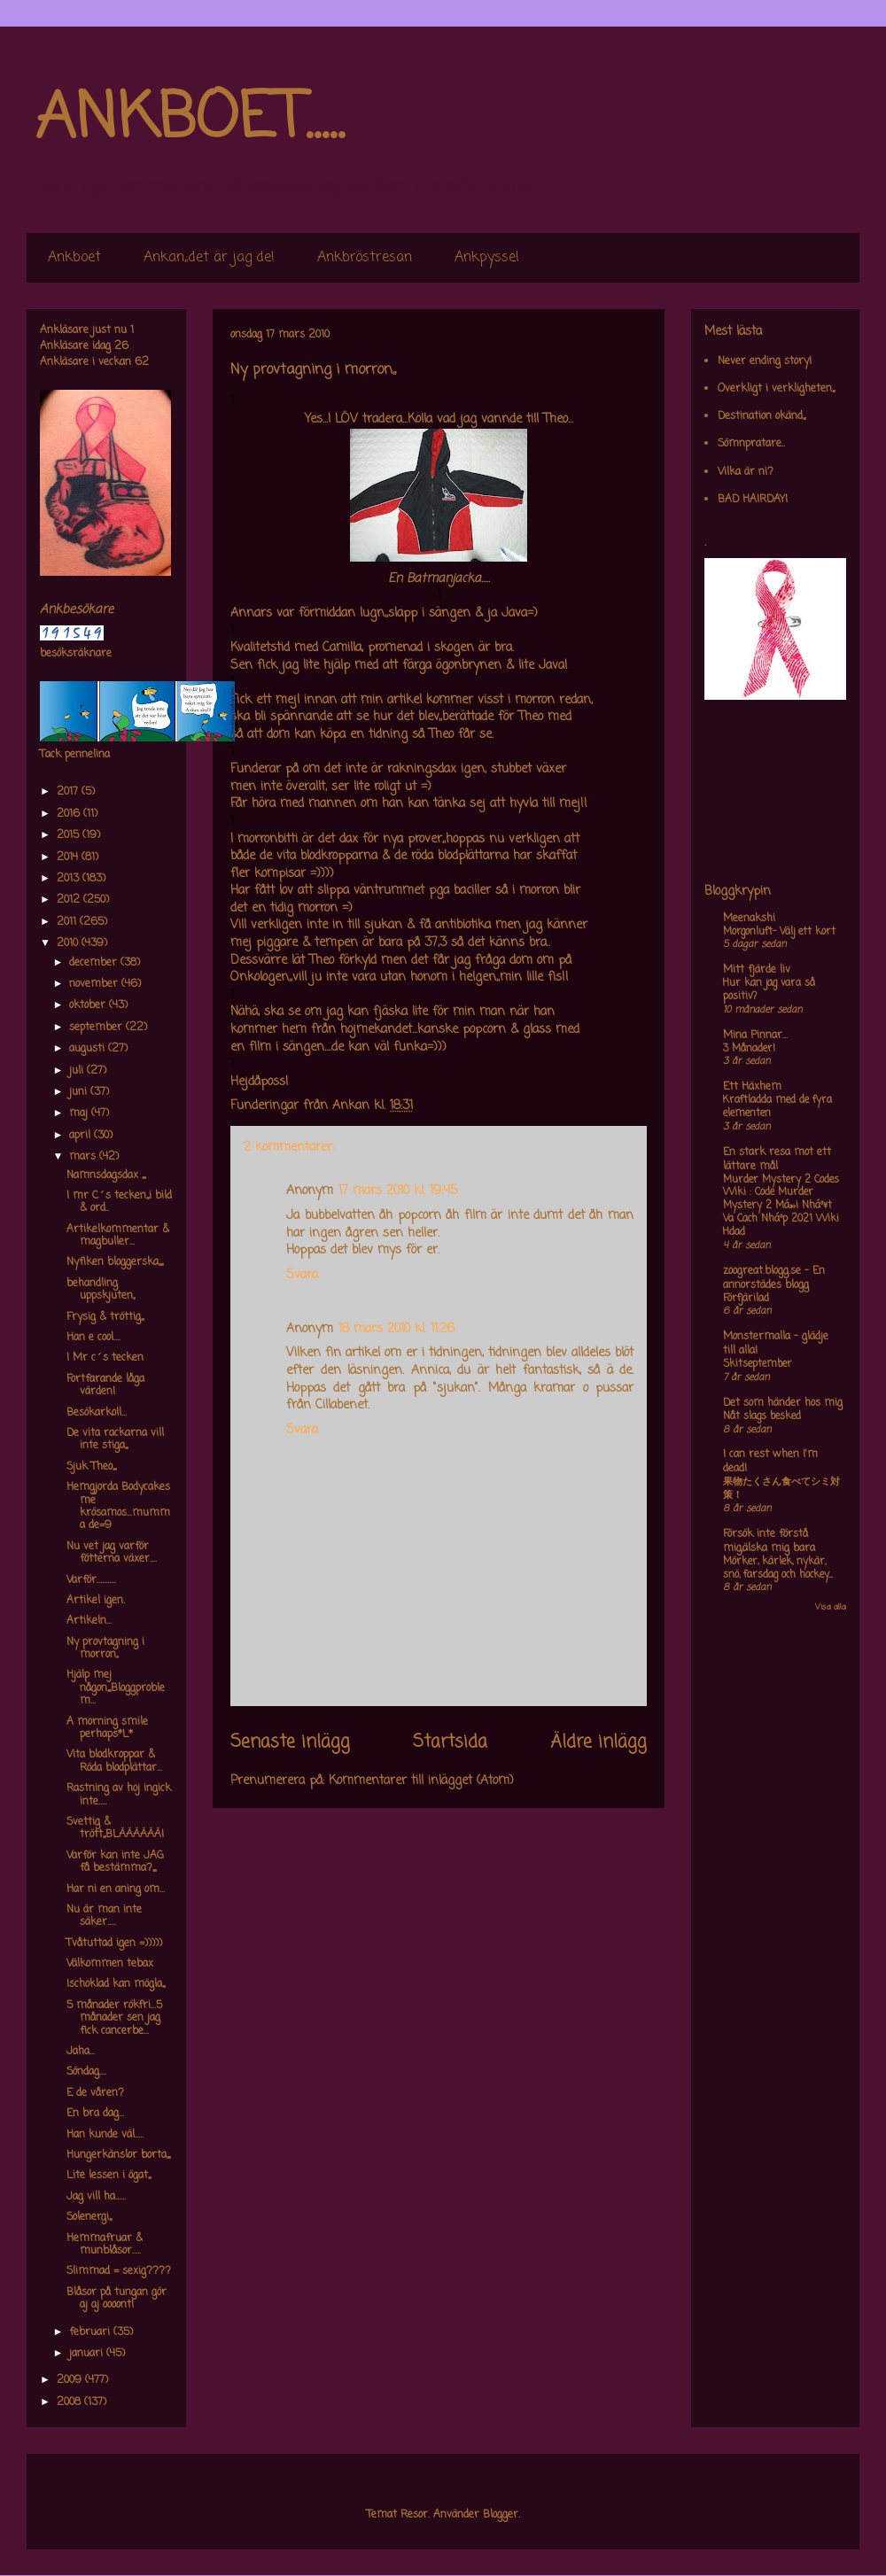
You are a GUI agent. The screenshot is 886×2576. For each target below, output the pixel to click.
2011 (68, 922)
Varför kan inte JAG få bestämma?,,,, (115, 1862)
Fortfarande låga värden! (105, 1385)
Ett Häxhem (752, 1087)
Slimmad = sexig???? (118, 2271)
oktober (89, 1005)
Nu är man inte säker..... (104, 1916)
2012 (70, 900)
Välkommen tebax (109, 1964)
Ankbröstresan (364, 257)
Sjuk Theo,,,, (91, 1467)
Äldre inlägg (598, 1742)
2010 (69, 943)
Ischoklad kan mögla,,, (115, 1984)
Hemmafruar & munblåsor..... (104, 2245)
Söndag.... (86, 2072)
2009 (71, 2380)
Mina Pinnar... (755, 1036)
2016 (70, 814)
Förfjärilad (746, 1299)
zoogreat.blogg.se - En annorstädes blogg (774, 1278)
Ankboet (74, 257)
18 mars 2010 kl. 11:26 (396, 1329)
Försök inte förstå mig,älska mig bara (769, 1541)
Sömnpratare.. (751, 444)
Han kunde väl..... (105, 2135)
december (94, 963)
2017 (69, 792)
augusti (88, 1049)
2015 (69, 835)
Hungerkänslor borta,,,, (118, 2155)
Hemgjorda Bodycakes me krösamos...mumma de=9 (118, 1506)
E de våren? (95, 2093)
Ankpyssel (487, 257)
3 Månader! (749, 1049)
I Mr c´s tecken (105, 1358)
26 (121, 346)
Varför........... (91, 1580)
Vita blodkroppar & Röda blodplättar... (114, 1761)
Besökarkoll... (96, 1413)
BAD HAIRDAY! (753, 500)
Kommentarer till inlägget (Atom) (421, 1781)
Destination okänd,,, (761, 416)
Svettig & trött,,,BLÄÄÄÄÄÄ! (115, 1828)
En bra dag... (95, 2114)
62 (142, 362)
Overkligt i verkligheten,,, (776, 389)
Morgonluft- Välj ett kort (779, 932)
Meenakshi (749, 919)
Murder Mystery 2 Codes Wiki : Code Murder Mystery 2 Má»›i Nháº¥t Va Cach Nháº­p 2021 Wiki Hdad (781, 1206)
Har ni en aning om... (115, 1889)
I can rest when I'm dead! (770, 1462)
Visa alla (830, 1607)
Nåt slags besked (762, 1416)
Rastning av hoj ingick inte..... (118, 1795)
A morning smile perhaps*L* (107, 1728)
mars (84, 1157)
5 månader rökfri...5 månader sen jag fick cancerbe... (114, 2018)
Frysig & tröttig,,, (105, 1317)
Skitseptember (757, 1364)
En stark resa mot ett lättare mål (777, 1159)
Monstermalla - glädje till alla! (775, 1344)
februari (91, 2332)
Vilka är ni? (745, 472)
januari (87, 2354)
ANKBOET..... (189, 120)
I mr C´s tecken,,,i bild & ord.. (119, 1202)
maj (80, 1113)
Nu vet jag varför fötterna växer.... (111, 1553)
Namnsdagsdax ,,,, (105, 1175)
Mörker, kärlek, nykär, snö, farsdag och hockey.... (777, 1568)
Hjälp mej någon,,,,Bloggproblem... (115, 1688)
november (95, 984)
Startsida (450, 1742)
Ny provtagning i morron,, (105, 1648)
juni (79, 1092)
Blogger (500, 2515)
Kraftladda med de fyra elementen (777, 1106)
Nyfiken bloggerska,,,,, (114, 1262)
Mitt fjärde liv (756, 970)
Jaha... (80, 2052)
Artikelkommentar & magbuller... (117, 1236)
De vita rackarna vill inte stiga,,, (115, 1439)
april (81, 1136)
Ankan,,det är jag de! (209, 257)
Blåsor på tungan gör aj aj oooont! (116, 2299)
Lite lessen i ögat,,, (108, 2176)
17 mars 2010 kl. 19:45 (397, 1191)
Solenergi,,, (89, 2217)
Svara (302, 1275)
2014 (69, 857)
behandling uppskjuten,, (100, 1290)
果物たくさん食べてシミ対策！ (781, 1488)
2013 (69, 879)
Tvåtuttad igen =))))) (114, 1943)
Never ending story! (765, 361)
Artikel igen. (95, 1601)
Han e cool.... (93, 1338)
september (97, 1028)
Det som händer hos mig (783, 1403)
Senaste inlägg (290, 1742)
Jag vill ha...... (96, 2197)
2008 (70, 2402)
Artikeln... (89, 1621)
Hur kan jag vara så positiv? (769, 990)
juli (78, 1071)
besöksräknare (76, 654)
